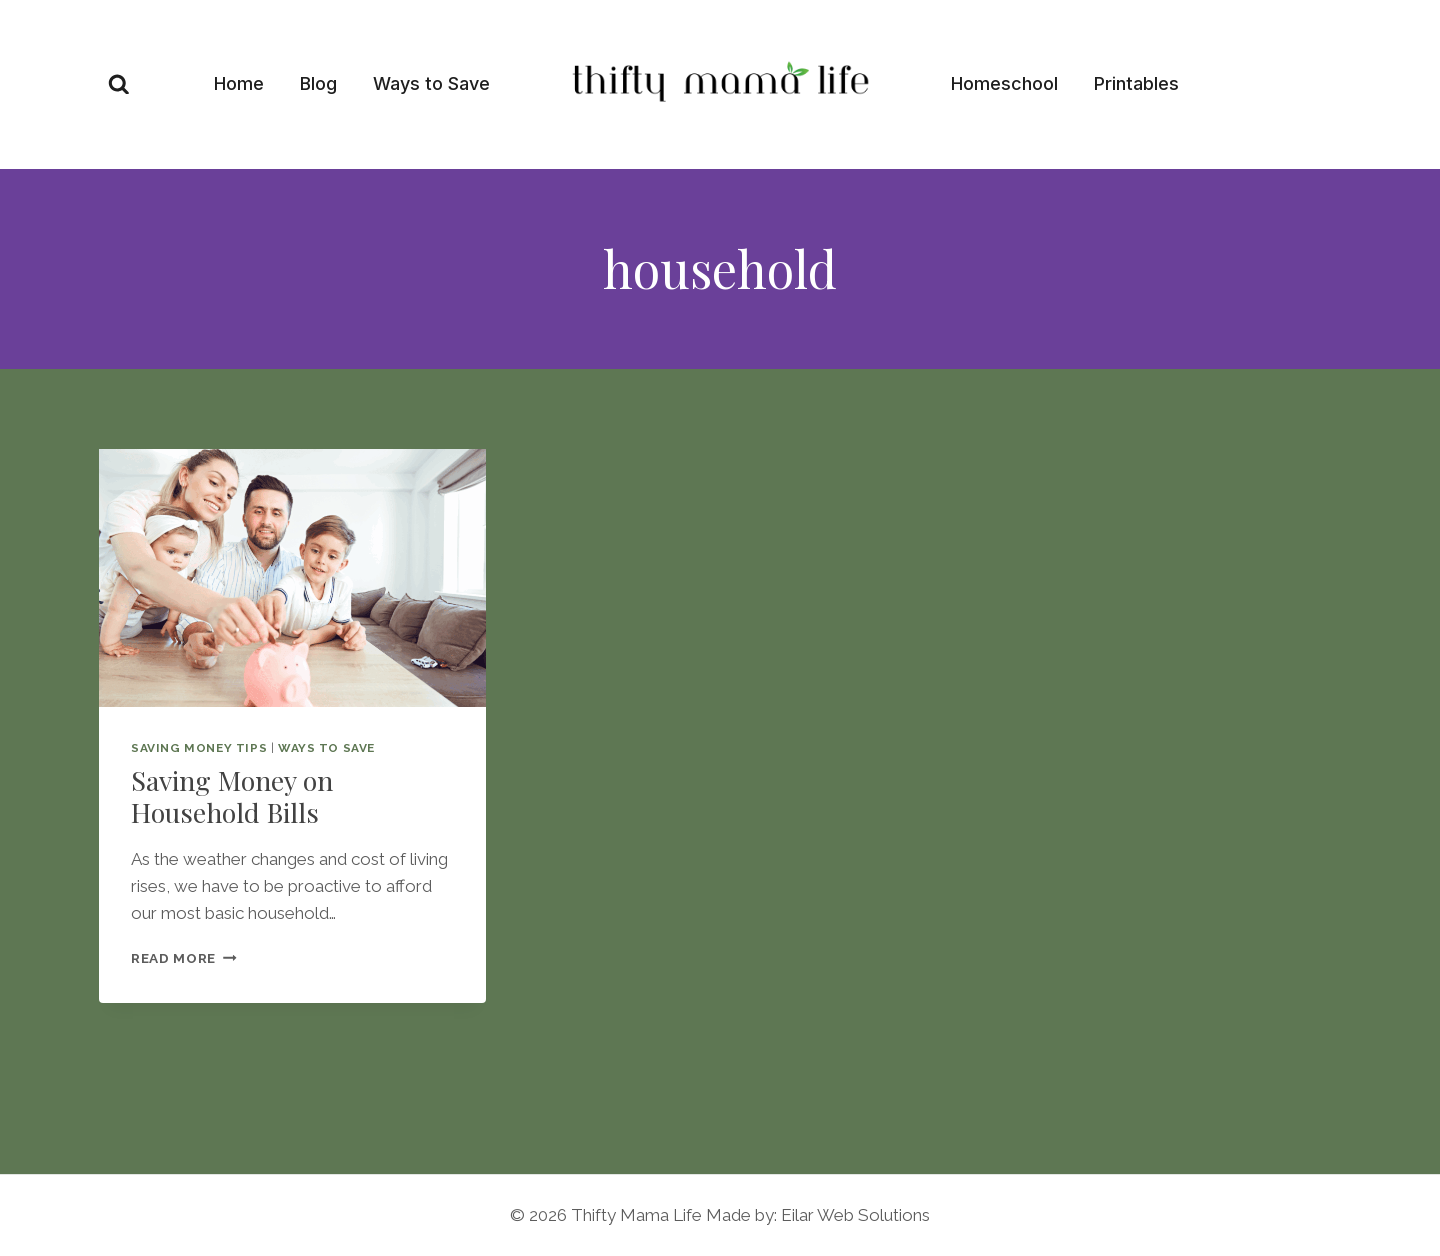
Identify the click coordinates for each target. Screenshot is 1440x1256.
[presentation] (292, 578)
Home (239, 83)
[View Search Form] (119, 85)
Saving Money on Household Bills (232, 796)
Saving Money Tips (199, 748)
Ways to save (326, 748)
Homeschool (1004, 83)
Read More (184, 958)
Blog (318, 83)
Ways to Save (431, 83)
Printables (1136, 83)
